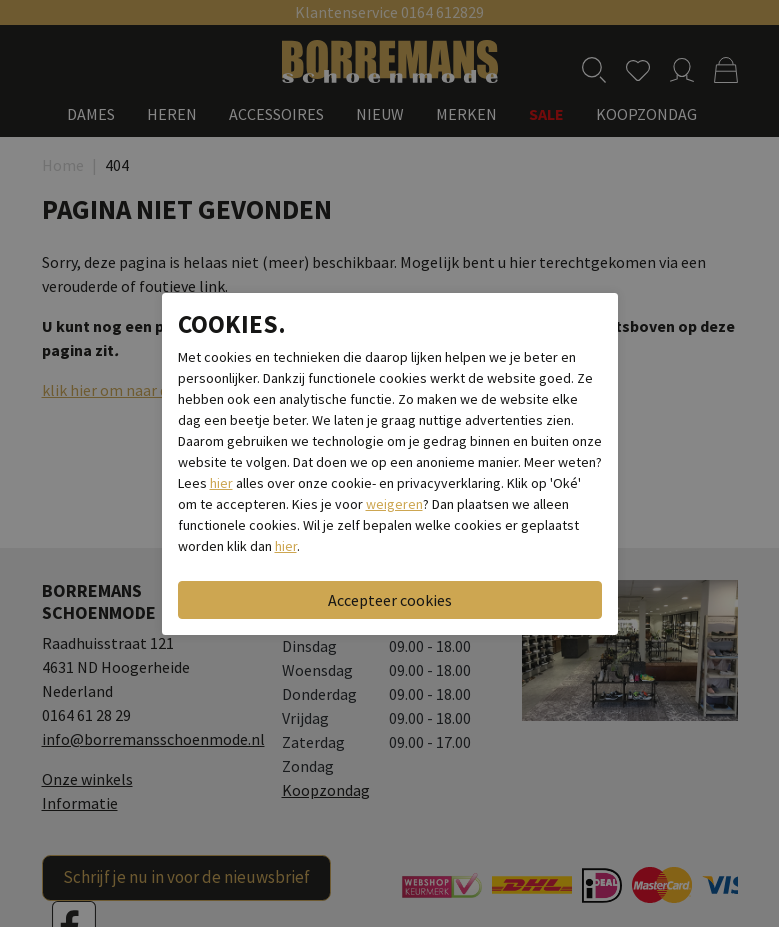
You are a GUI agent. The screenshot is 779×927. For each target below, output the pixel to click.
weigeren (394, 504)
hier (221, 483)
